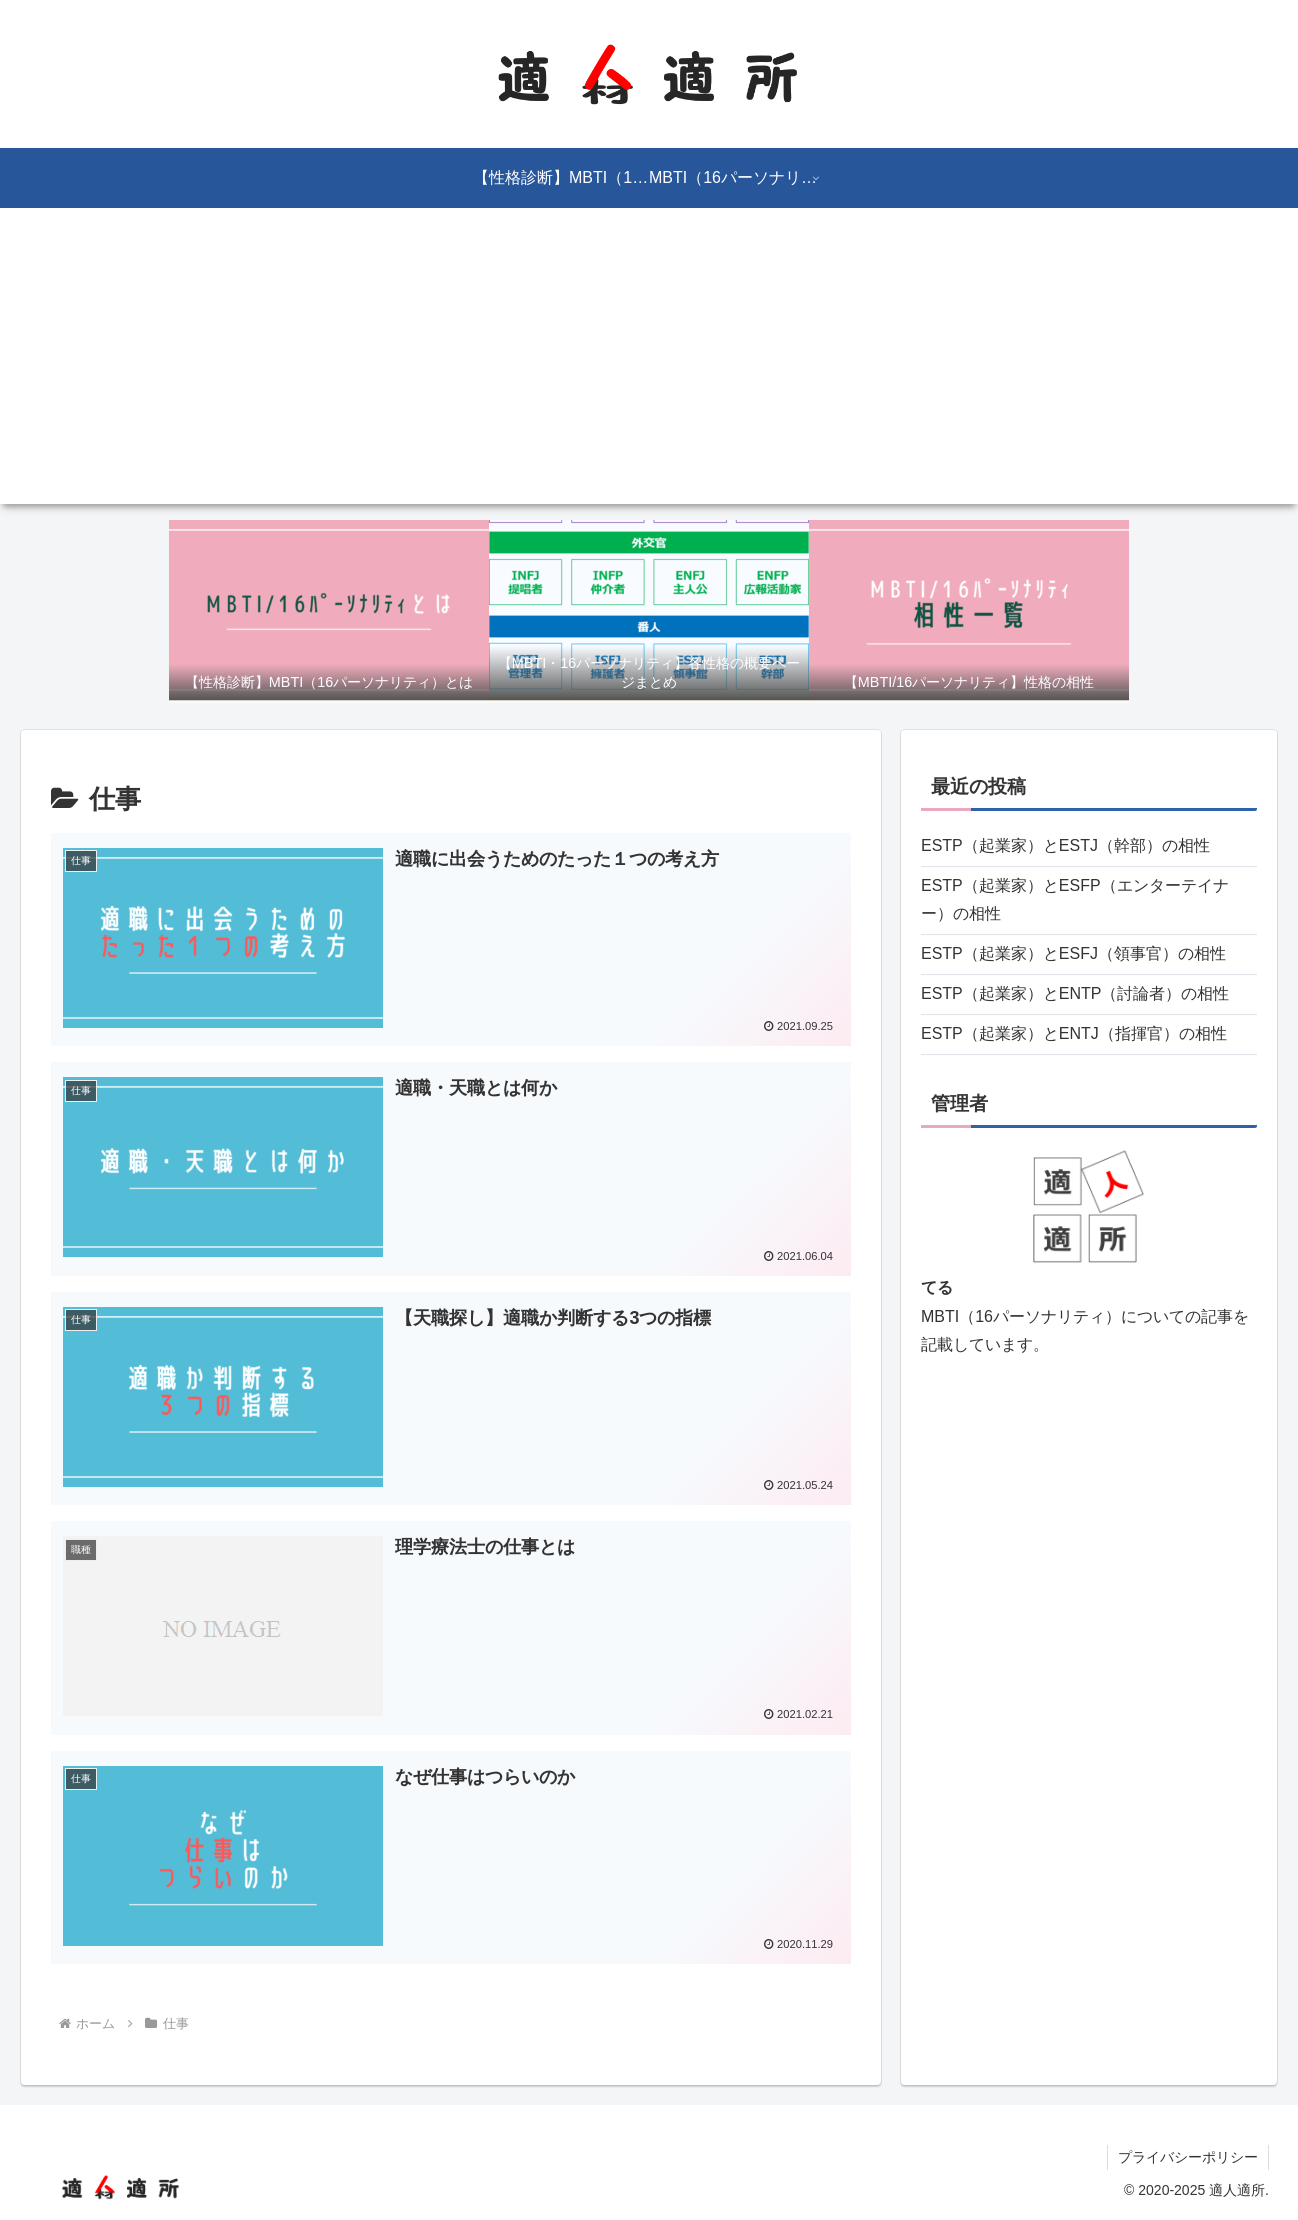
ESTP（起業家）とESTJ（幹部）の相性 (1065, 845)
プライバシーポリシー (1188, 2157)
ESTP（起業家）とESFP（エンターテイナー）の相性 (1075, 900)
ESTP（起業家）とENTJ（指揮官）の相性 (1074, 1033)
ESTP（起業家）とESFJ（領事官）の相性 (1073, 953)
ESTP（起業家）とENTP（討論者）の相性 (1075, 993)
